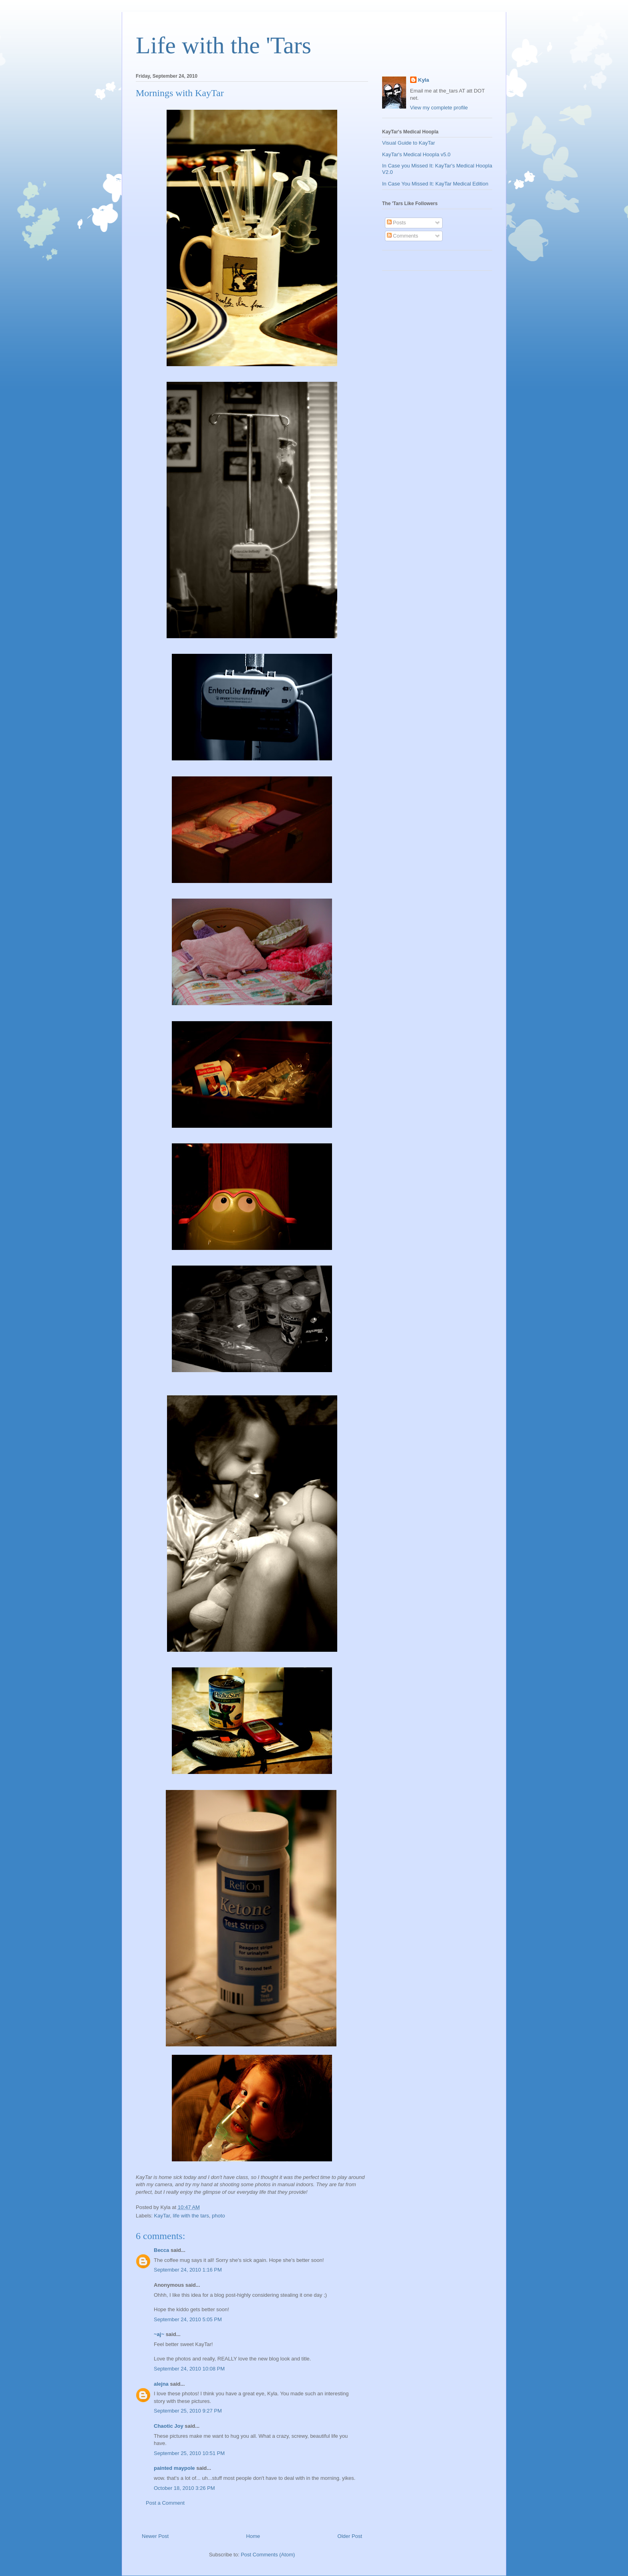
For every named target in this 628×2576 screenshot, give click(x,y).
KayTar (162, 2216)
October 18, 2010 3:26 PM (184, 2488)
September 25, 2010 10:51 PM (189, 2453)
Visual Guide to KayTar (408, 143)
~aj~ (159, 2334)
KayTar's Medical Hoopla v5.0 (416, 154)
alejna (161, 2384)
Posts (396, 223)
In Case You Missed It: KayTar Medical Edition (435, 184)
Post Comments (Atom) (268, 2555)
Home (253, 2536)
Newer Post (155, 2536)
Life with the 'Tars (223, 45)
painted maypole (174, 2468)
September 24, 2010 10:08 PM (189, 2369)
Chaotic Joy (168, 2426)
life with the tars (191, 2216)
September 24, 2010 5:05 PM (188, 2319)
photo (218, 2216)
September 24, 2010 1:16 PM (188, 2270)
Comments (402, 236)
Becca (161, 2250)
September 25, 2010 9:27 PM (188, 2411)
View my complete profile (439, 108)
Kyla (423, 80)
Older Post (350, 2536)
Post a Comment (165, 2503)
